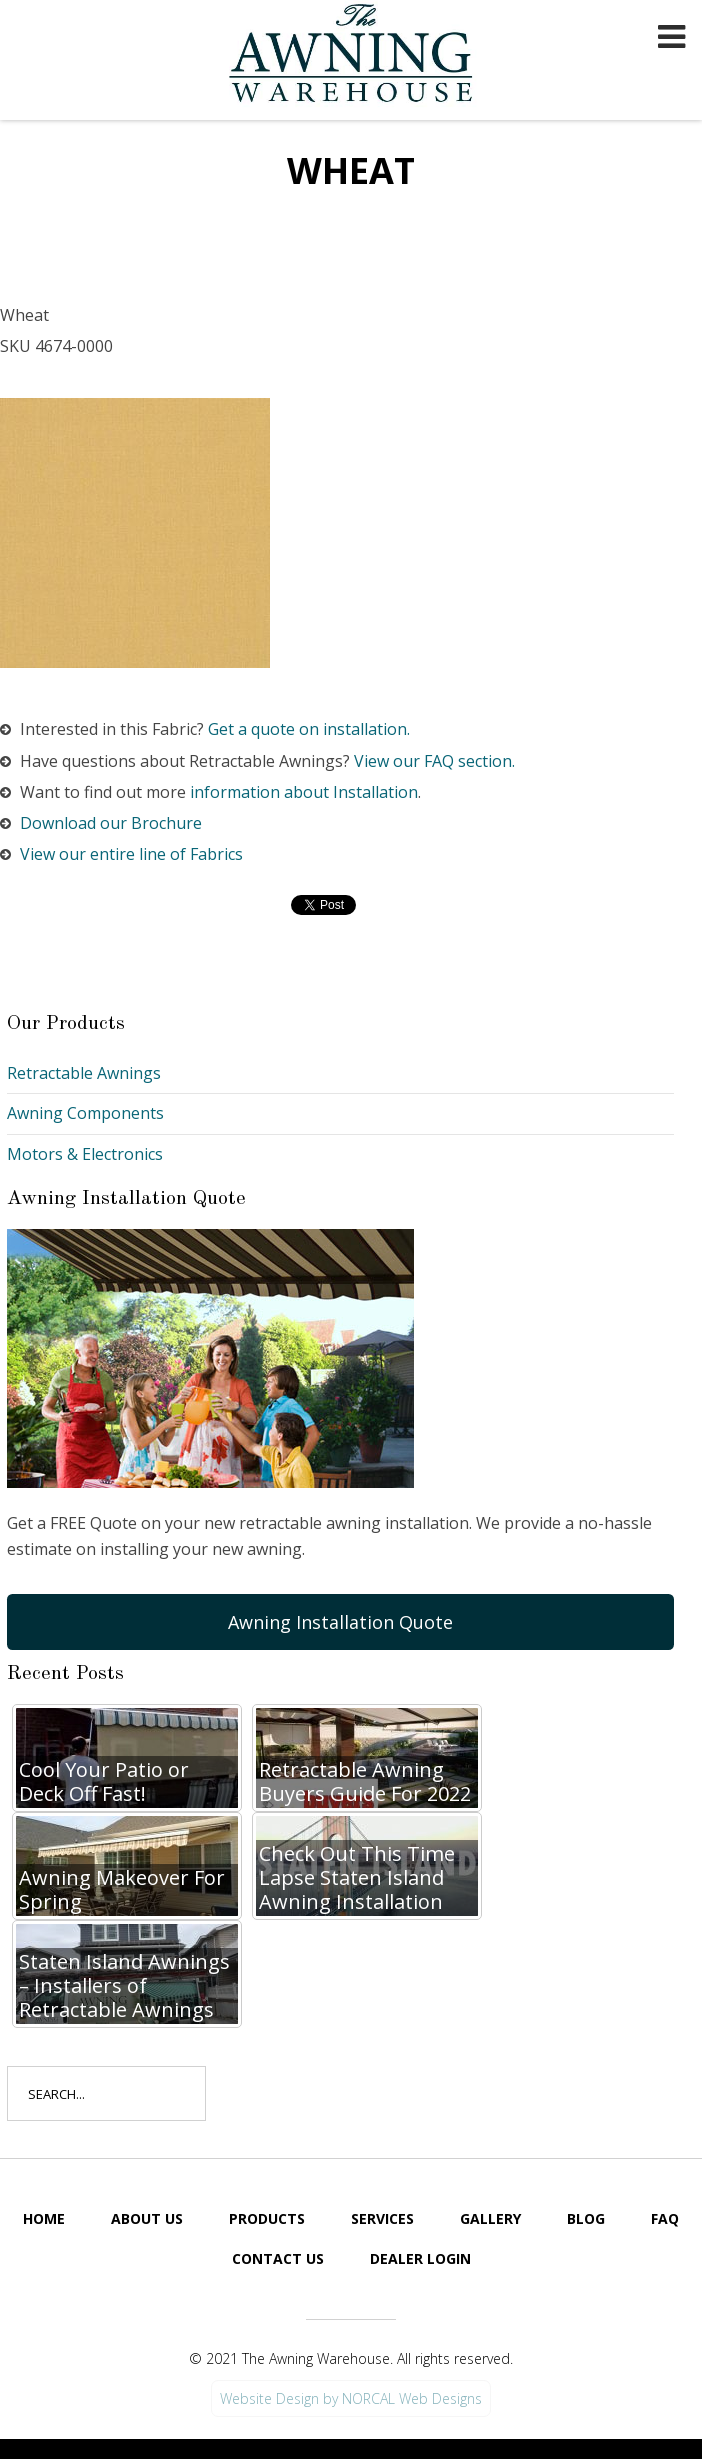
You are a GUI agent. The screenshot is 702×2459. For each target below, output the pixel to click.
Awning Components (85, 1113)
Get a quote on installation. (309, 729)
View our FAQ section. (434, 761)
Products (267, 2218)
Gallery (490, 2218)
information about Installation (304, 792)
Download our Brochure (111, 823)
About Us (147, 2218)
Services (382, 2218)
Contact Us (278, 2258)
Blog (586, 2218)
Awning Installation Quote (340, 1622)
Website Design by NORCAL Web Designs (351, 2398)
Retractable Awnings (84, 1073)
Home (44, 2218)
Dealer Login (420, 2258)
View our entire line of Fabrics (131, 854)
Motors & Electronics (85, 1154)
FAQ (665, 2218)
